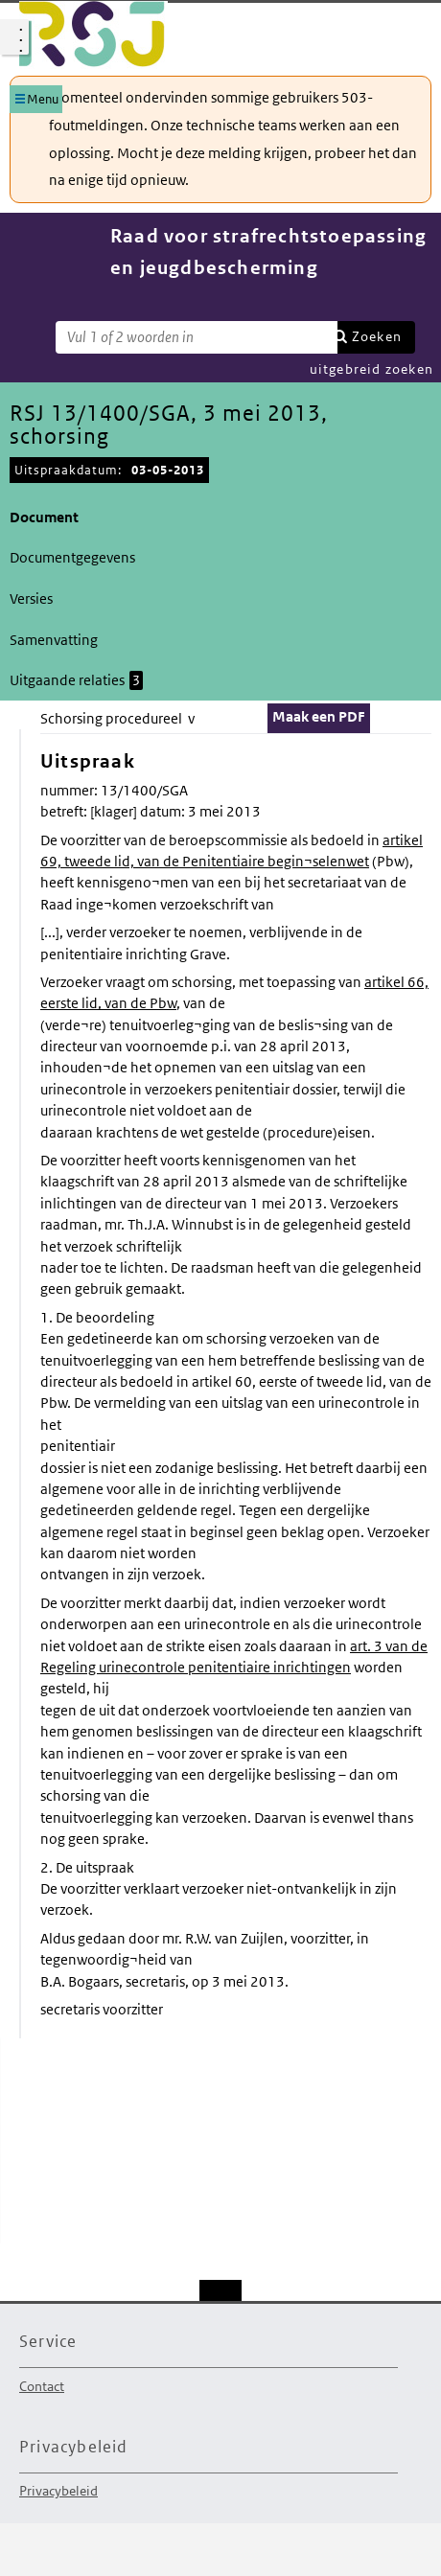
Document (44, 517)
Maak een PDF (318, 716)
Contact (41, 2386)
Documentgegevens (72, 557)
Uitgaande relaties (76, 680)
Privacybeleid (58, 2490)
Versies (31, 598)
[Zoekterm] (196, 337)
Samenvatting (54, 640)
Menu (42, 99)
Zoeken (377, 336)
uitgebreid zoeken (371, 369)
